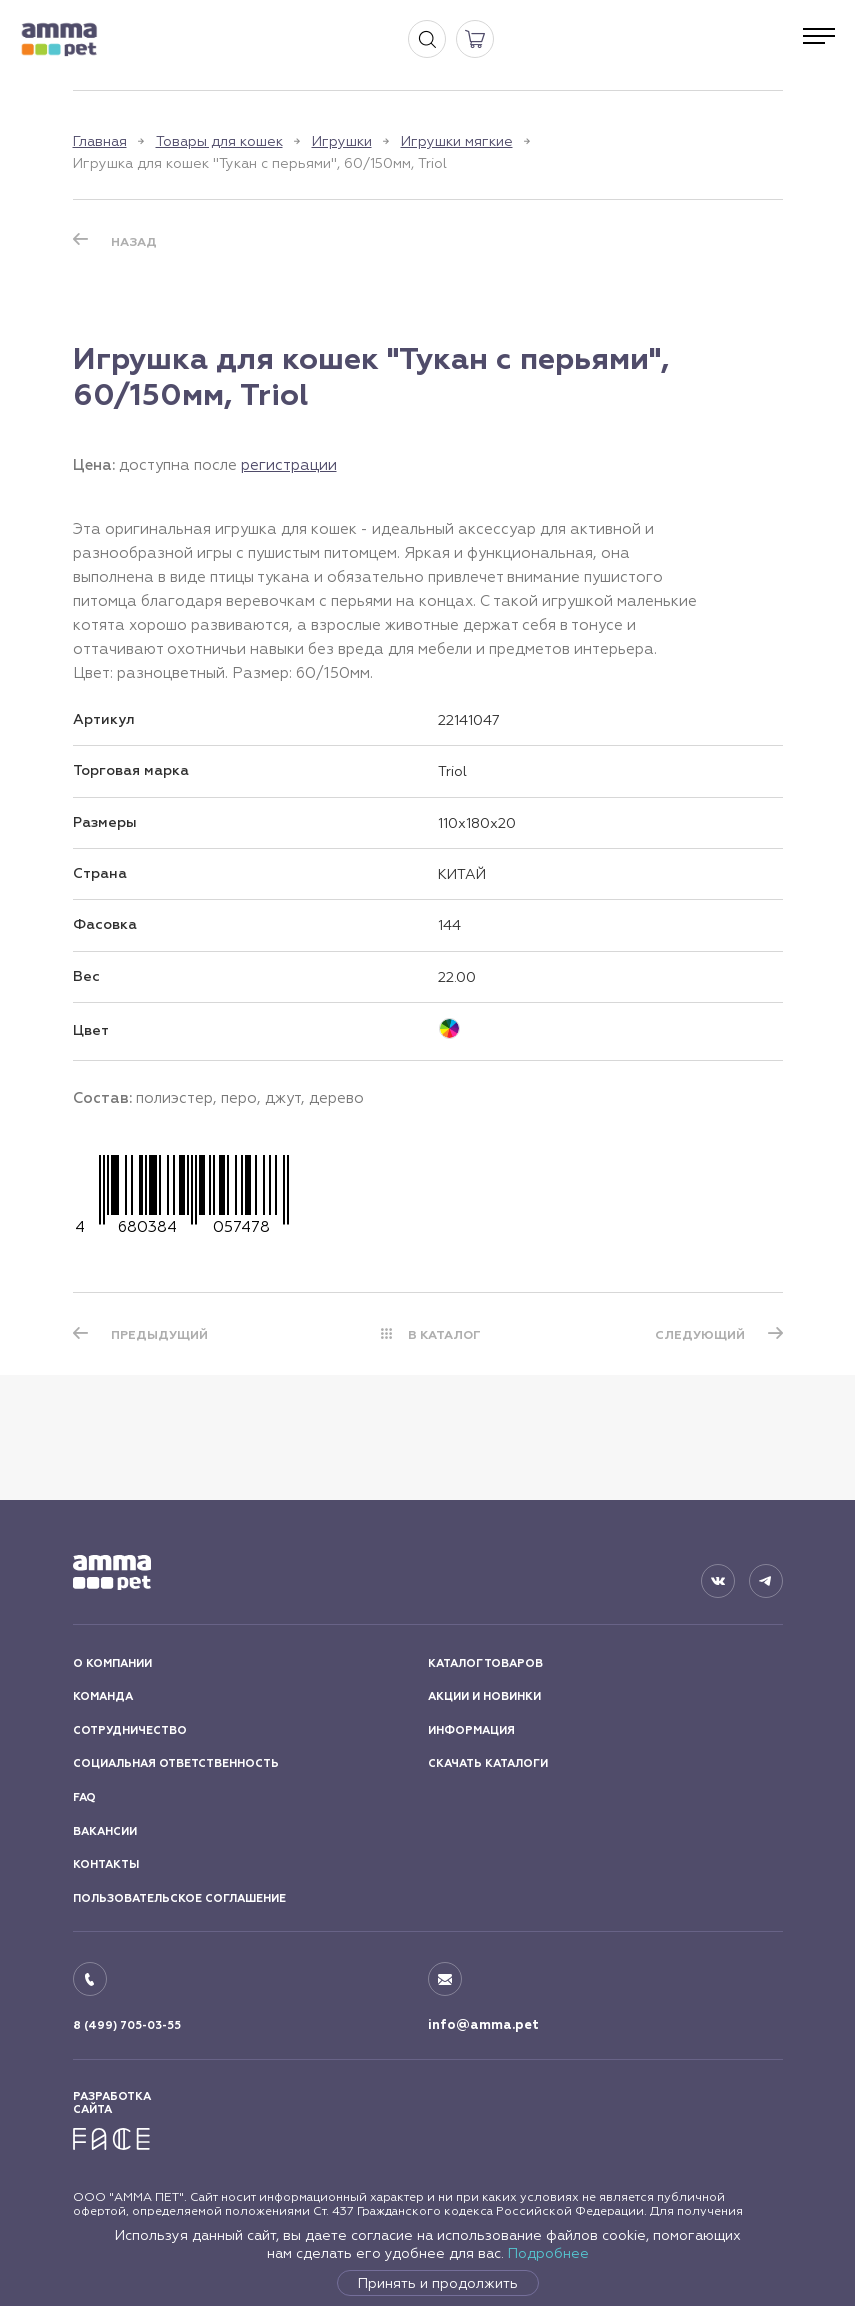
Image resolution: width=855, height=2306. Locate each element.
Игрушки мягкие (457, 141)
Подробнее (548, 2253)
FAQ (84, 1797)
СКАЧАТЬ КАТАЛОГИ (488, 1763)
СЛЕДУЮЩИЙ (700, 1335)
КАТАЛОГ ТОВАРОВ (485, 1663)
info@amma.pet (483, 2025)
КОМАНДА (103, 1696)
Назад (134, 242)
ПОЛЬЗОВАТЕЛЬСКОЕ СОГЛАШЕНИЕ (179, 1898)
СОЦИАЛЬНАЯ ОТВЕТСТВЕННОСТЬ (176, 1763)
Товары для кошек (219, 141)
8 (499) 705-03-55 (127, 2025)
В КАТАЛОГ (444, 1335)
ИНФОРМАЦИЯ (471, 1730)
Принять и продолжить (438, 2283)
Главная (100, 141)
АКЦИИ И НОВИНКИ (484, 1696)
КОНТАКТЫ (106, 1864)
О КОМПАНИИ (112, 1663)
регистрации (289, 464)
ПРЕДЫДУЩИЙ (159, 1335)
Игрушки (342, 141)
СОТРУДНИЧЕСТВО (130, 1730)
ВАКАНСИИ (105, 1831)
